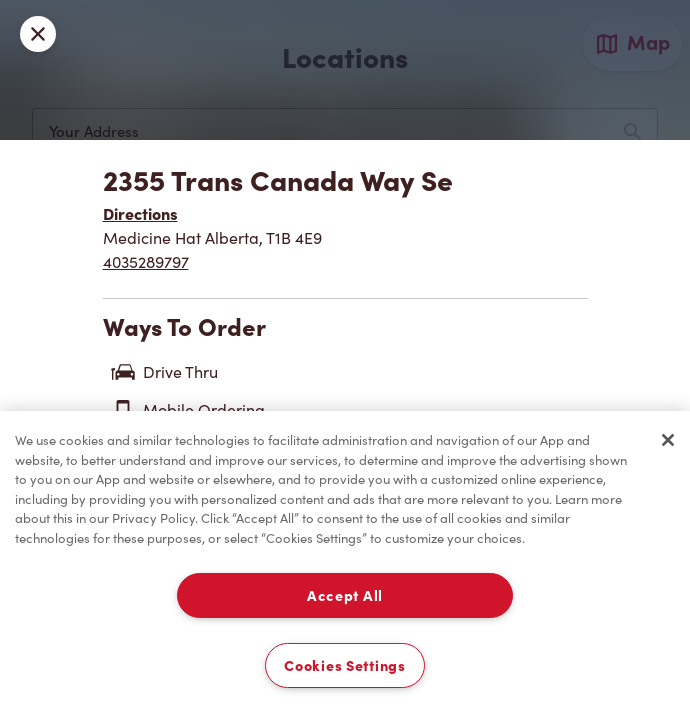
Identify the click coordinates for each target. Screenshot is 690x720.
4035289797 (146, 262)
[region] (345, 565)
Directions (140, 214)
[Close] (668, 440)
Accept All (345, 595)
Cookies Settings (345, 665)
